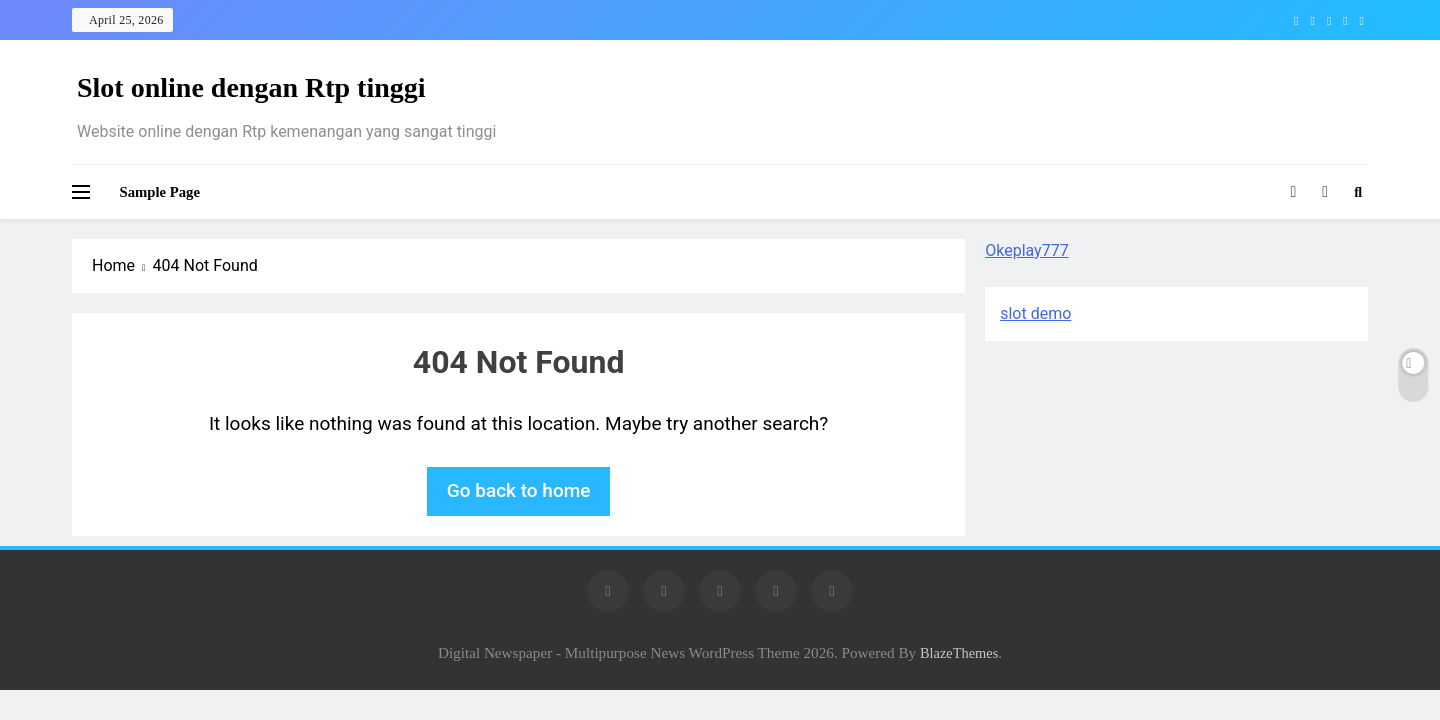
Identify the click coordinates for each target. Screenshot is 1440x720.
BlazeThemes (959, 653)
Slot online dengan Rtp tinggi (251, 87)
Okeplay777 (1026, 250)
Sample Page (160, 192)
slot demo (1035, 313)
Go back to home (519, 490)
